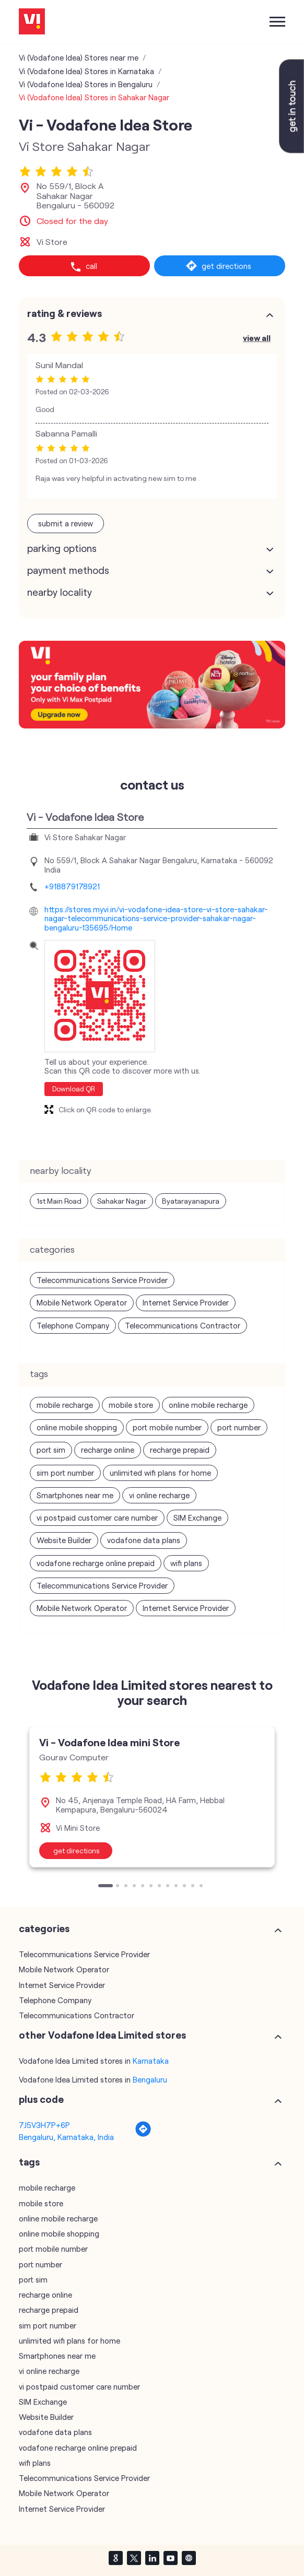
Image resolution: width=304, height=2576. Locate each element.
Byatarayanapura (190, 1200)
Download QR (73, 1089)
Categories (44, 1928)
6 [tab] (152, 1886)
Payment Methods (68, 570)
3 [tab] (127, 1886)
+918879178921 (72, 886)
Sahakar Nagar (121, 1200)
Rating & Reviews (64, 313)
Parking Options (62, 548)
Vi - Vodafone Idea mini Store (109, 1742)
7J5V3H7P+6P (44, 2125)
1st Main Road (59, 1200)
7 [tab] (160, 1886)
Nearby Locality (59, 592)
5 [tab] (143, 1886)
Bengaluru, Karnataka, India (66, 2137)
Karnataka (151, 2060)
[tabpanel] (152, 1796)
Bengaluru (150, 2079)
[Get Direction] (143, 2134)
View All (257, 338)
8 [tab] (168, 1886)
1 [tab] (100, 1886)
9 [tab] (177, 1886)
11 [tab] (193, 1886)
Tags (29, 2162)
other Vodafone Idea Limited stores (102, 2035)
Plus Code (41, 2099)
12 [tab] (202, 1886)
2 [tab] (118, 1886)
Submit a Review (65, 523)
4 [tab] (135, 1886)
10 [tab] (185, 1886)
